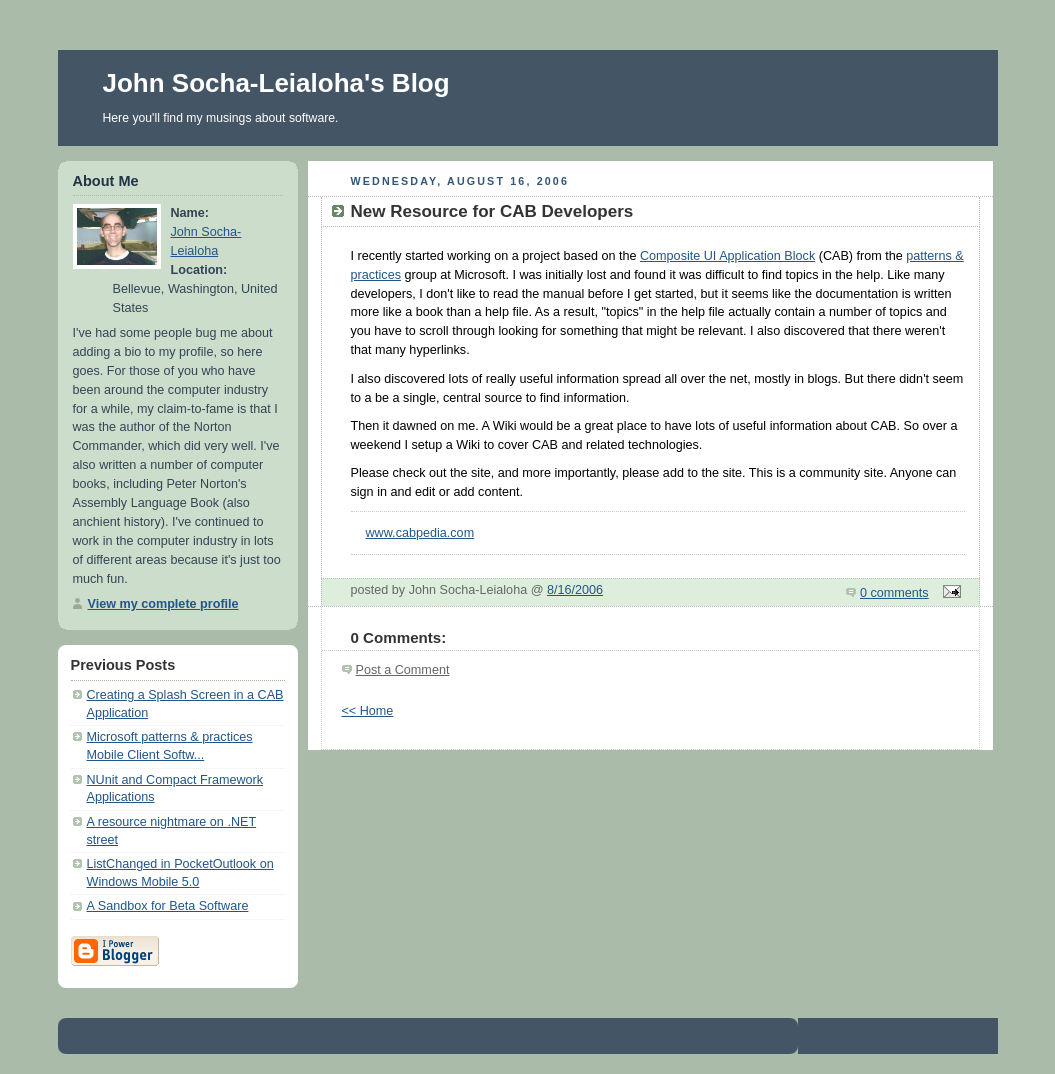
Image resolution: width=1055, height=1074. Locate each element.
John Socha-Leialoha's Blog (276, 83)
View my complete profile (163, 604)
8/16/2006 (575, 590)
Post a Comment (403, 670)
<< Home (368, 711)
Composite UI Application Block (727, 256)
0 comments (894, 593)
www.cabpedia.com (420, 533)
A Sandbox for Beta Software (168, 906)
